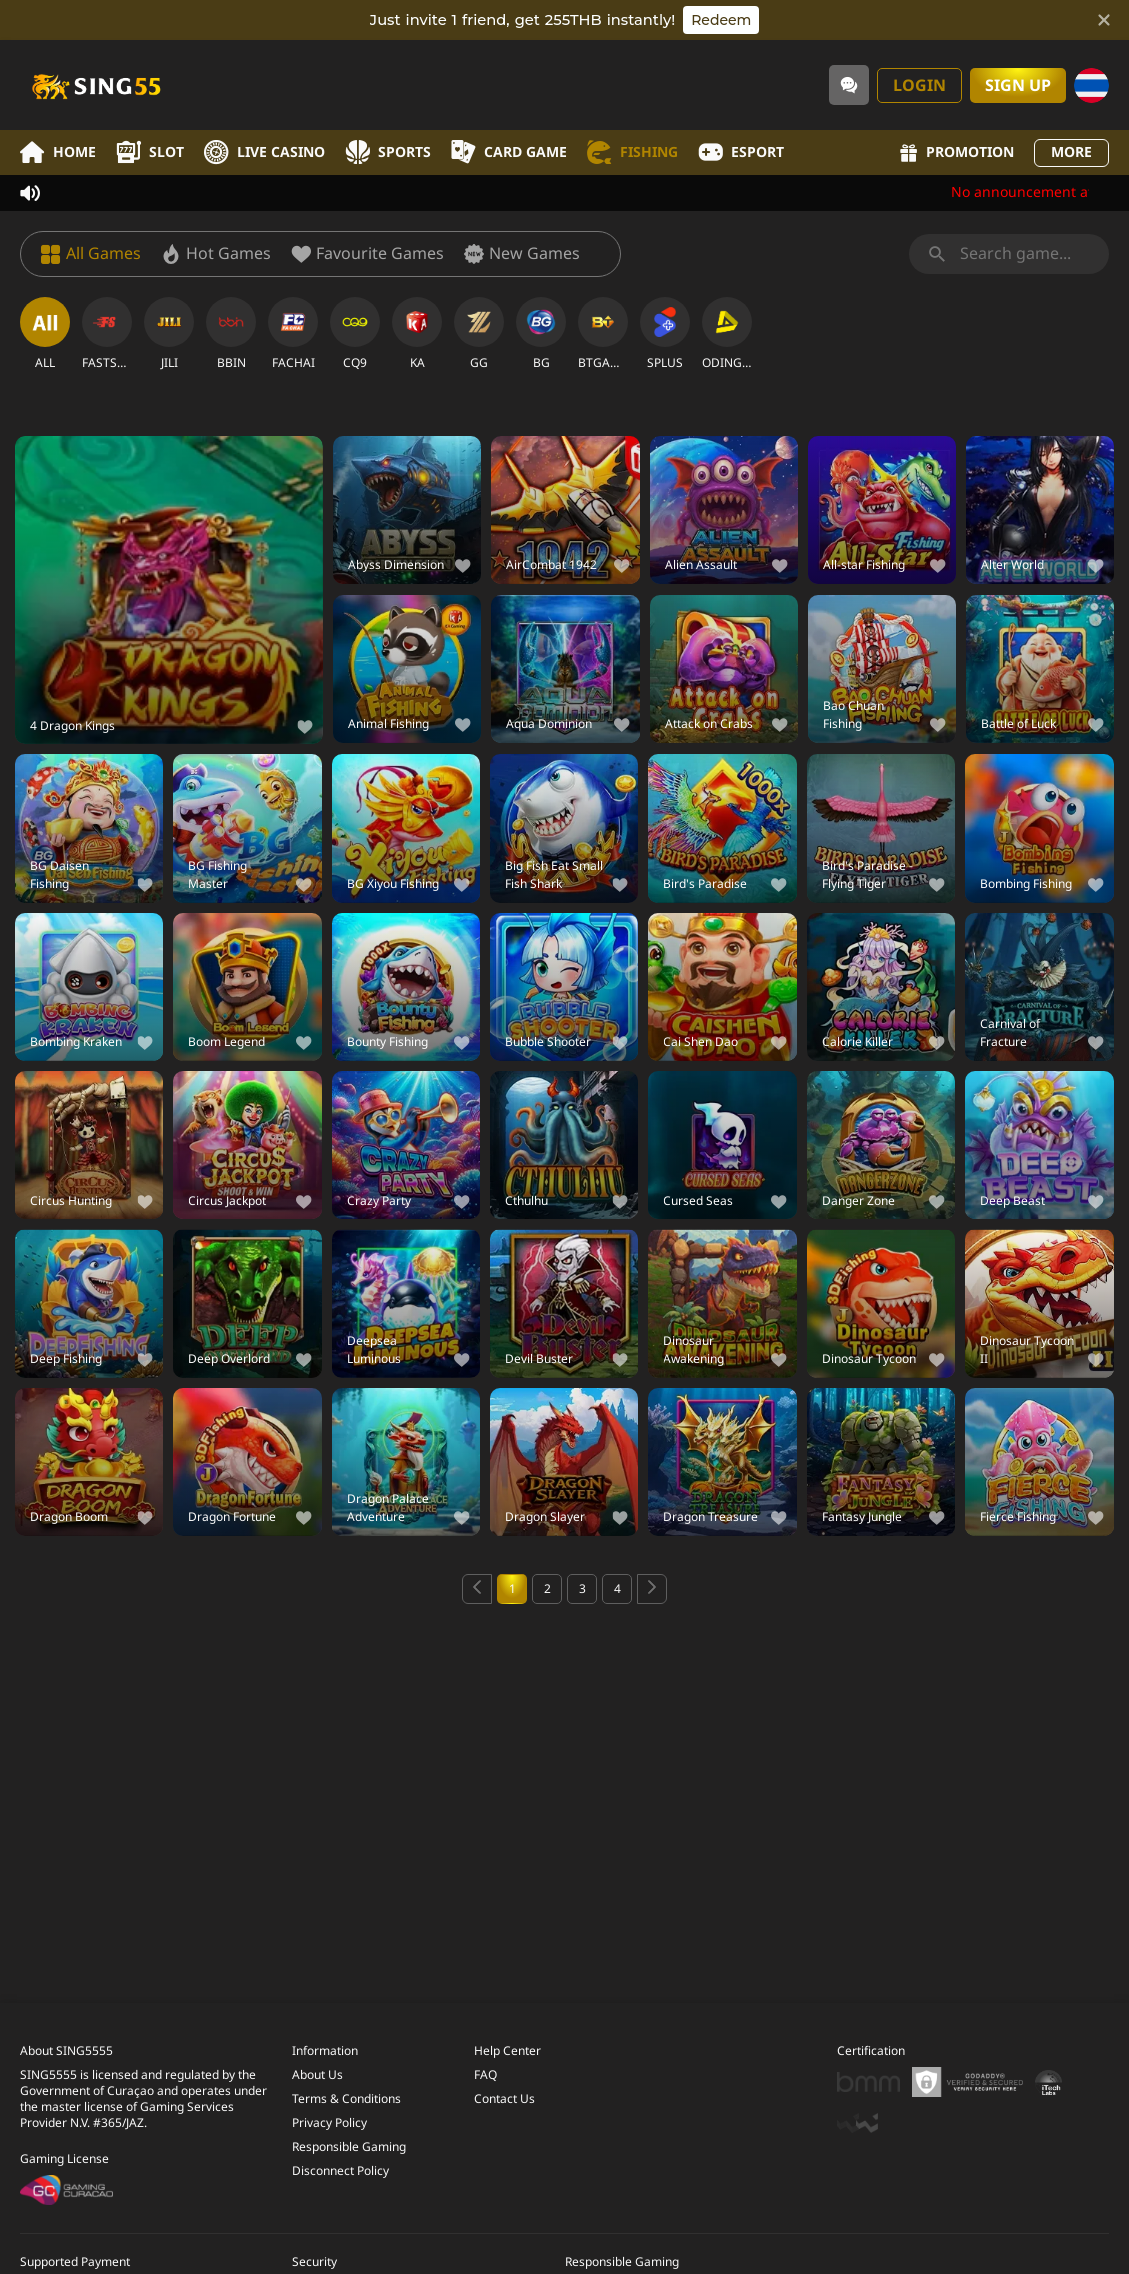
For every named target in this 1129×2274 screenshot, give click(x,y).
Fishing (632, 152)
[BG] (541, 334)
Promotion (957, 152)
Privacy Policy (329, 2121)
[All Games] (91, 254)
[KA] (417, 334)
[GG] (479, 334)
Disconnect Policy (340, 2169)
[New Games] (522, 254)
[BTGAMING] (603, 334)
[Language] (1091, 85)
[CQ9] (355, 334)
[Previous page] (477, 1589)
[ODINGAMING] (727, 334)
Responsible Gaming (349, 2145)
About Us (317, 2073)
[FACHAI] (293, 334)
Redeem (721, 20)
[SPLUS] (665, 334)
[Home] (95, 85)
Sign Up (1018, 86)
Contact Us (504, 2097)
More (1071, 152)
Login (919, 86)
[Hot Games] (216, 254)
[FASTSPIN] (107, 334)
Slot (150, 152)
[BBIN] (231, 334)
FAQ (485, 2073)
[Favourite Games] (367, 254)
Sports (388, 152)
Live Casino (264, 152)
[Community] (849, 85)
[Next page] (652, 1589)
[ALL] (45, 334)
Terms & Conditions (346, 2097)
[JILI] (169, 334)
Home (58, 152)
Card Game (509, 152)
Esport (741, 152)
